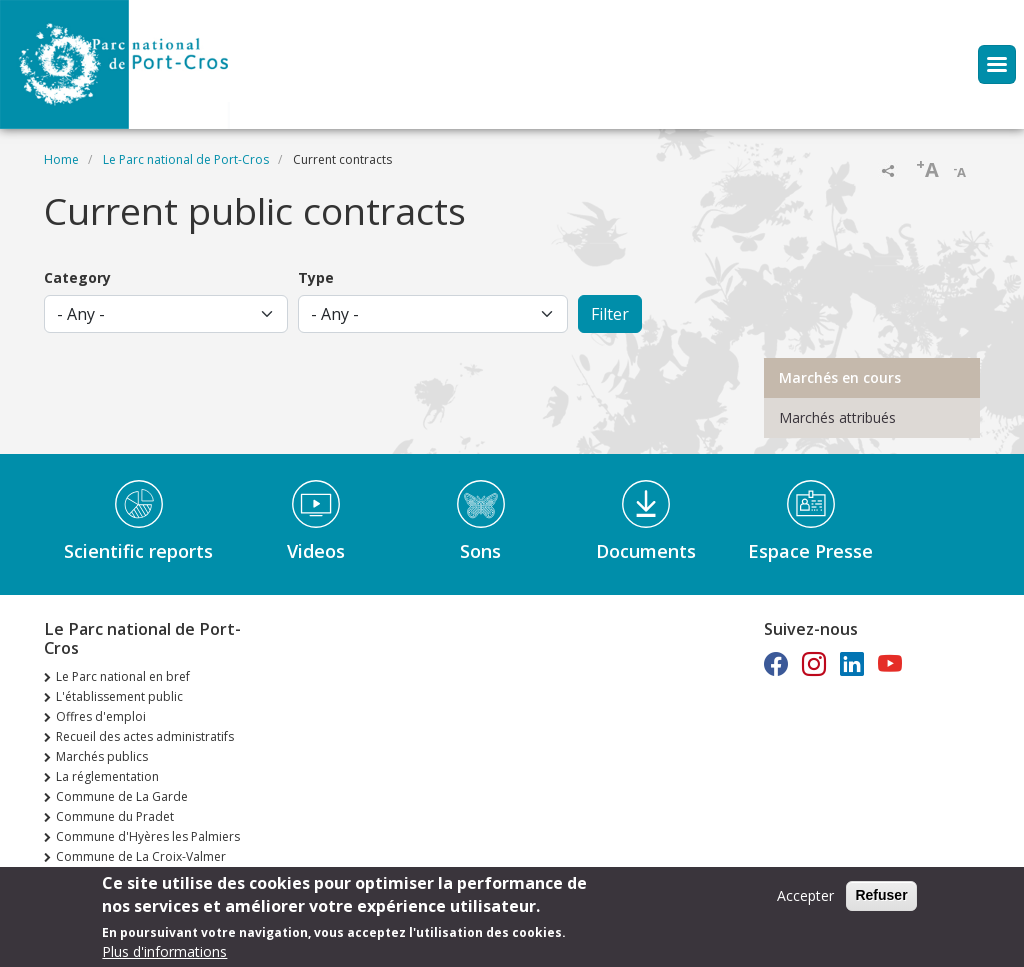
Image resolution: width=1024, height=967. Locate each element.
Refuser (881, 900)
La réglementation (107, 776)
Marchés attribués (837, 417)
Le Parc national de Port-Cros (186, 159)
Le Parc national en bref (123, 676)
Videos (316, 551)
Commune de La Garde (122, 796)
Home (61, 159)
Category (77, 277)
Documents (646, 551)
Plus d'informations (164, 956)
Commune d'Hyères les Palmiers (148, 836)
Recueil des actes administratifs (145, 736)
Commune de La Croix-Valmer (141, 856)
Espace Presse (810, 551)
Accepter (805, 900)
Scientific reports (138, 551)
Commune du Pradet (115, 816)
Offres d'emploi (101, 716)
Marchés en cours (840, 377)
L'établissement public (119, 696)
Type (316, 277)
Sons (480, 551)
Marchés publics (102, 756)
